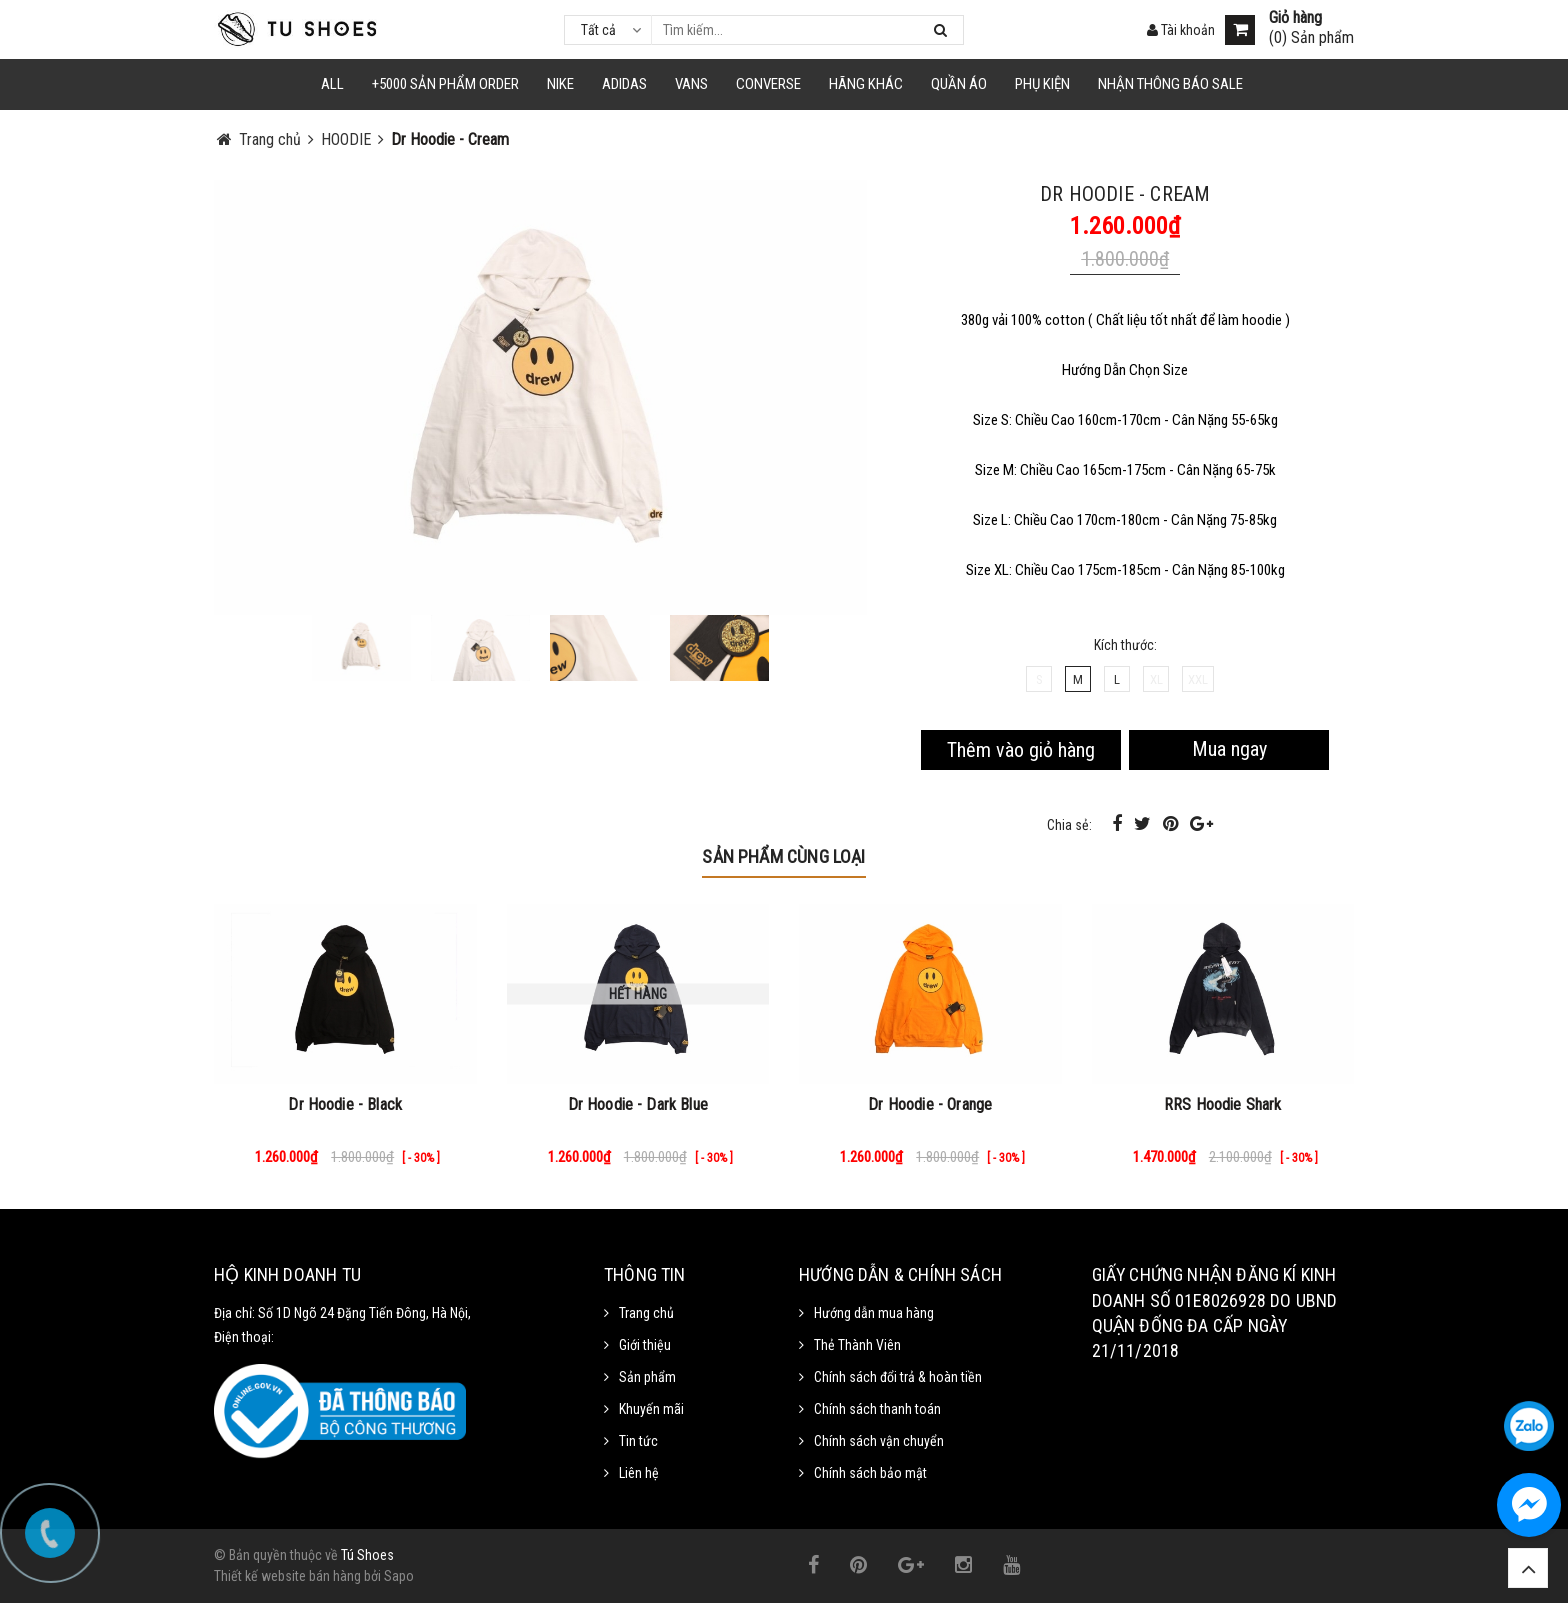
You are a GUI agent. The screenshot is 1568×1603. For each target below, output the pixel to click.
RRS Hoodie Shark (1223, 1104)
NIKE (560, 84)
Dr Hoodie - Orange (930, 1104)
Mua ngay (1229, 749)
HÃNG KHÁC (866, 84)
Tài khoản (1181, 30)
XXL (1198, 679)
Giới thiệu (645, 1345)
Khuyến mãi (651, 1409)
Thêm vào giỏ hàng (1021, 750)
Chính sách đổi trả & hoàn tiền (898, 1377)
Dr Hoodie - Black (345, 1104)
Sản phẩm (647, 1377)
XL (1156, 679)
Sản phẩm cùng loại (783, 856)
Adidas (624, 84)
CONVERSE (768, 84)
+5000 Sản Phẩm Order (445, 84)
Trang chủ (646, 1313)
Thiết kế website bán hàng (287, 1576)
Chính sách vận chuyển (879, 1441)
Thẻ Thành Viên (857, 1345)
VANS (691, 84)
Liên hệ (639, 1473)
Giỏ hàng (1295, 18)
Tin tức (638, 1441)
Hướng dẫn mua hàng (874, 1313)
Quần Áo (959, 84)
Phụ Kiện (1042, 84)
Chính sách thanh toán (877, 1409)
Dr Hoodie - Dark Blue (638, 1104)
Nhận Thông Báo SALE (1170, 84)
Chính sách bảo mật (870, 1473)
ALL (332, 84)
